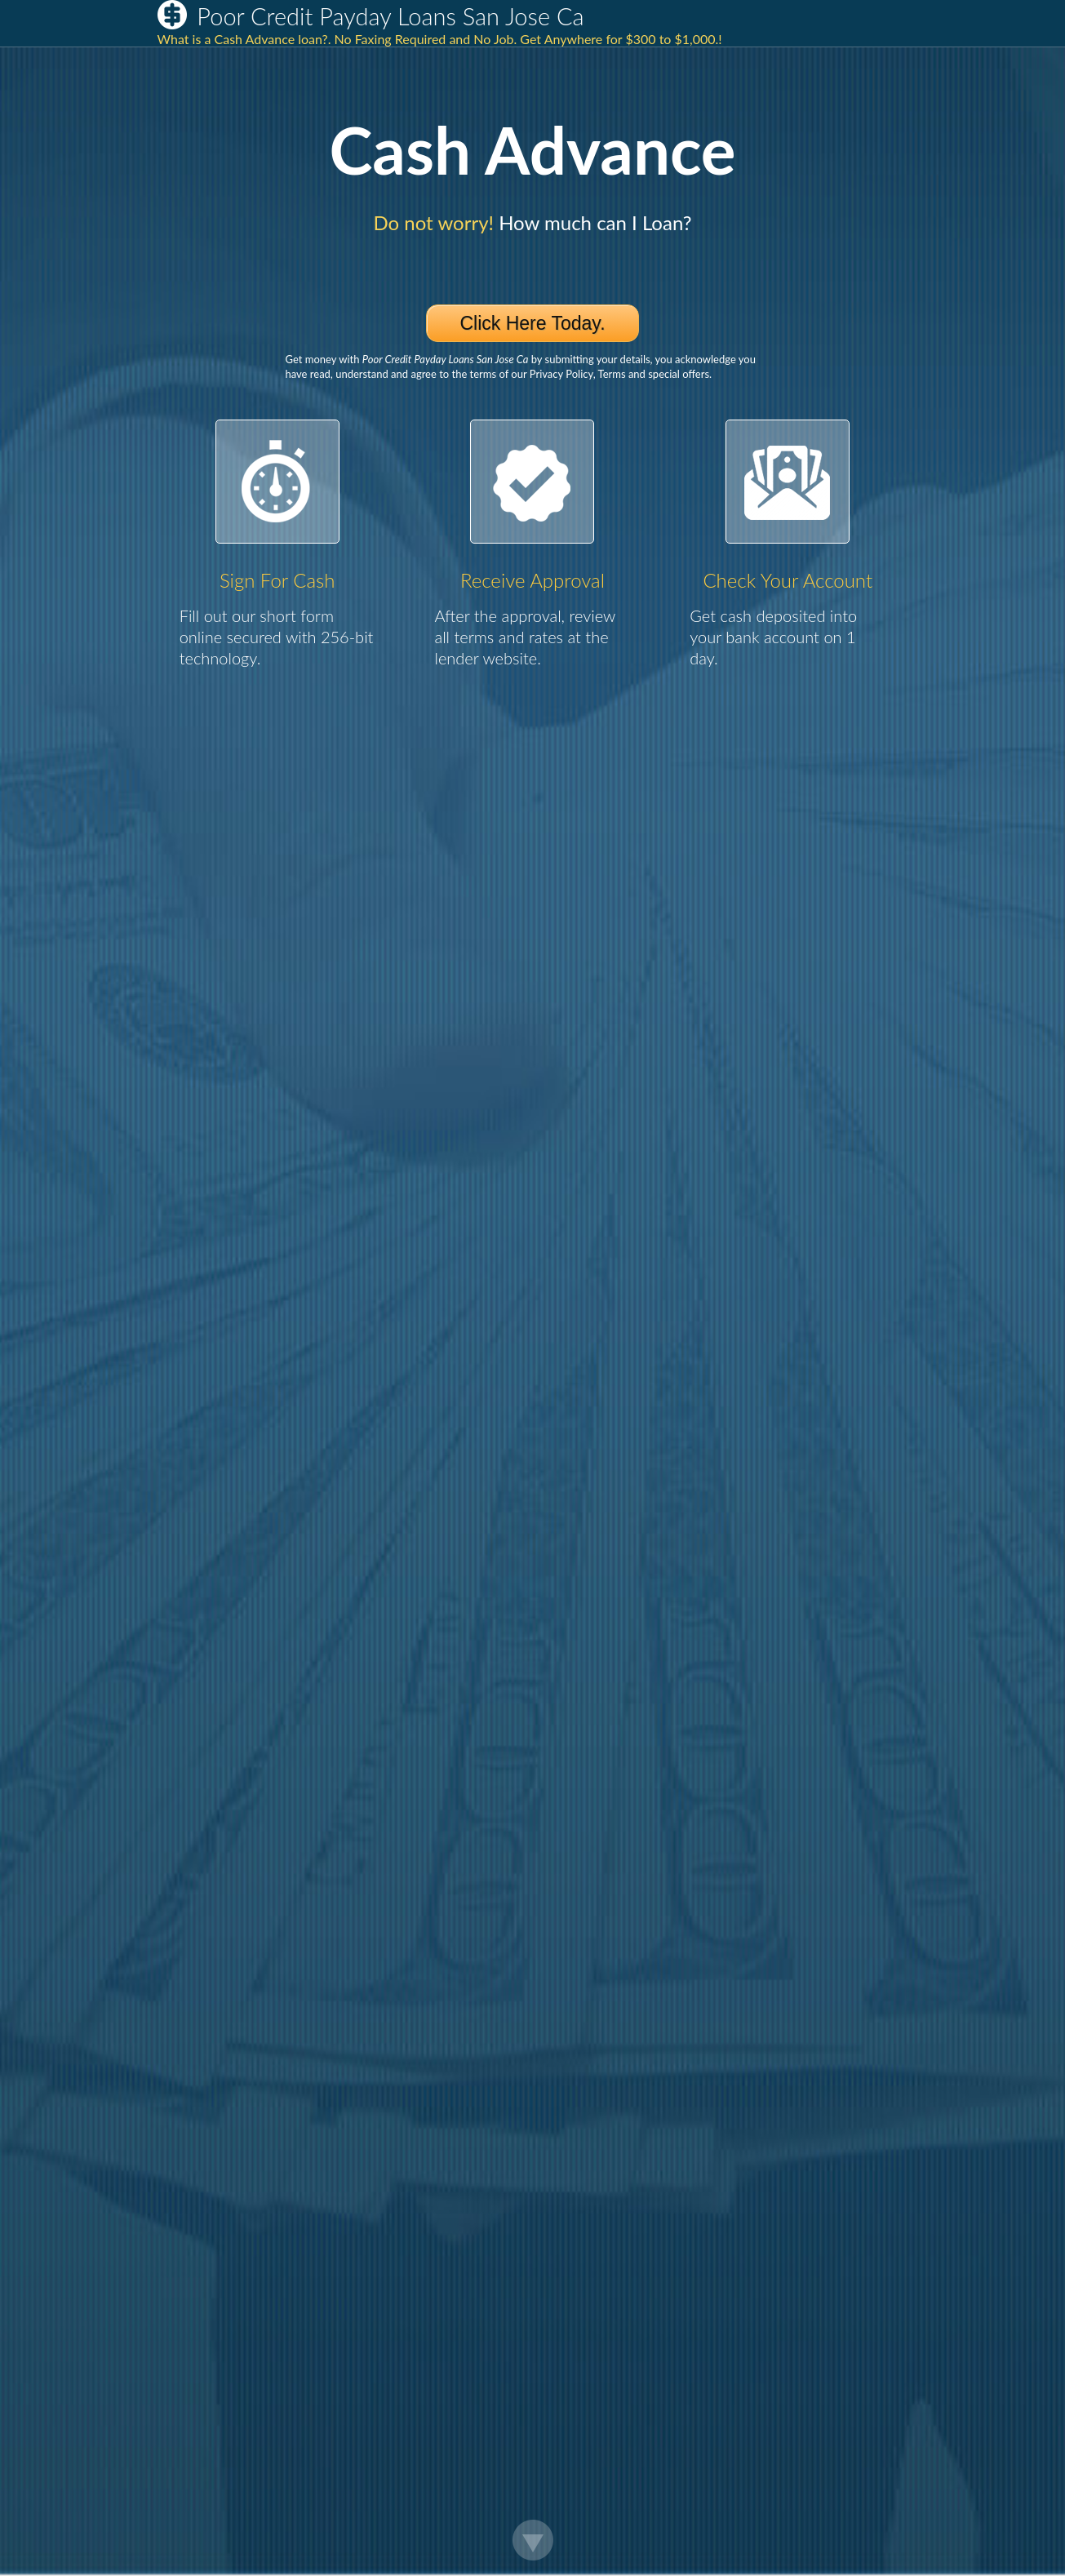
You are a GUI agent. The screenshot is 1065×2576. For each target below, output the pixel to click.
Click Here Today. (532, 323)
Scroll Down (533, 2540)
